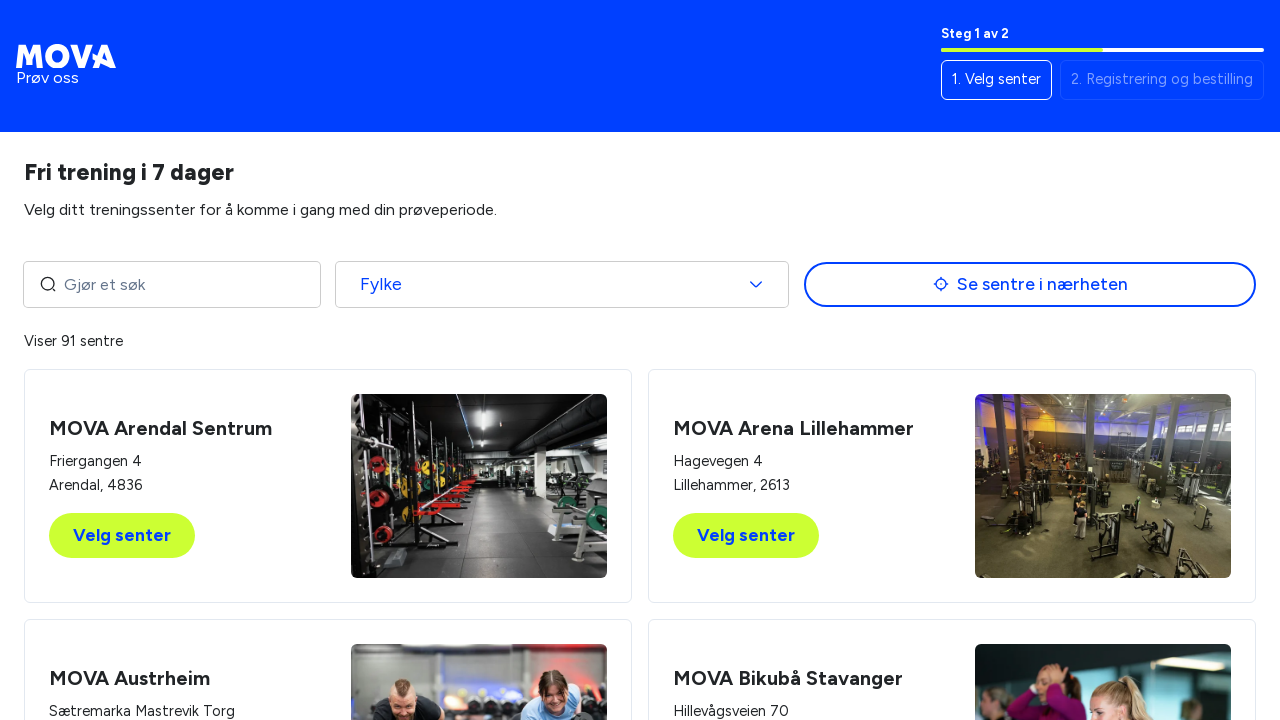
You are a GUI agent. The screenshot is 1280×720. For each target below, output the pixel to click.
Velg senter (122, 535)
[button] (996, 80)
